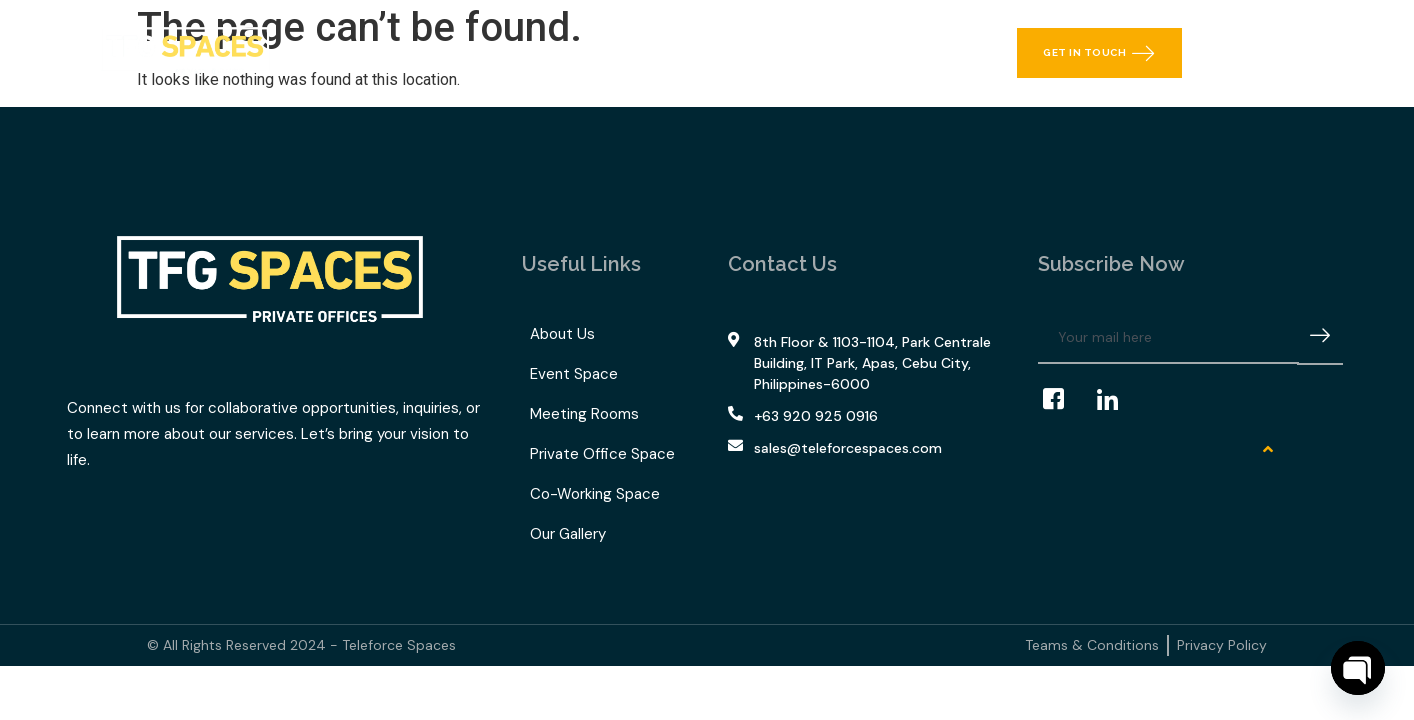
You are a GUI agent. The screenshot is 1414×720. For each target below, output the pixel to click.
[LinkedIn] (1117, 400)
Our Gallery (759, 53)
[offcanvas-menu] (1320, 53)
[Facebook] (1063, 400)
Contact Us (873, 53)
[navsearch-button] (1272, 53)
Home (369, 53)
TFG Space (635, 53)
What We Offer (487, 53)
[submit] (1320, 338)
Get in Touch (1099, 53)
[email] (1168, 338)
